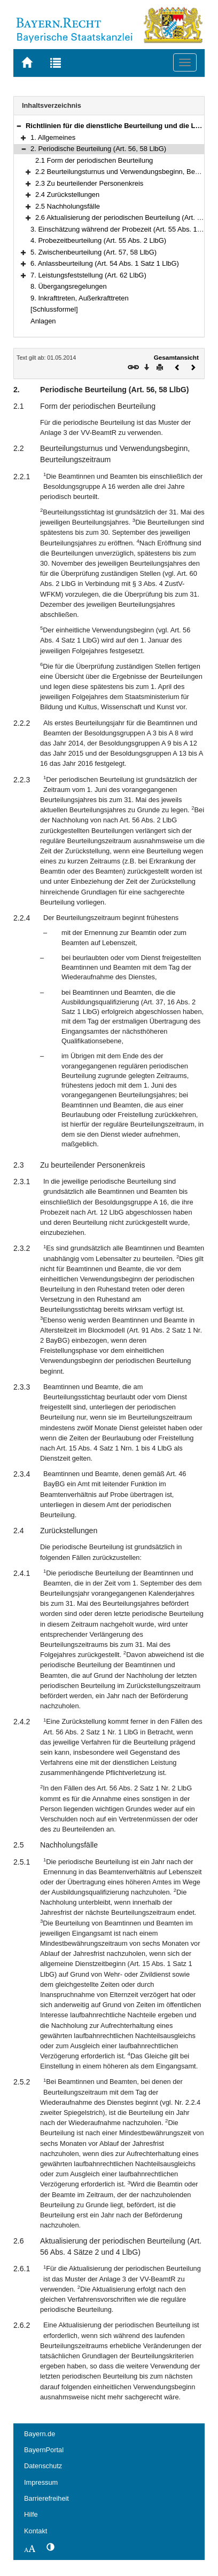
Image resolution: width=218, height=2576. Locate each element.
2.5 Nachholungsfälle (67, 206)
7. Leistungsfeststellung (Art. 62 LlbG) (88, 275)
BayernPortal (44, 2450)
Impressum (41, 2482)
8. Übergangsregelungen (68, 286)
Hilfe (31, 2514)
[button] (18, 126)
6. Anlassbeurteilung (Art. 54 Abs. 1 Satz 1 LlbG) (104, 263)
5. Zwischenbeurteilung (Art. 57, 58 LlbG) (93, 252)
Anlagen (43, 321)
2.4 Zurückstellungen (67, 195)
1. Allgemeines (52, 137)
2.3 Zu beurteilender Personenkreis (89, 183)
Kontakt (35, 2531)
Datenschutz (43, 2466)
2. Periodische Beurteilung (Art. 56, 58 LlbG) (98, 149)
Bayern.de (39, 2434)
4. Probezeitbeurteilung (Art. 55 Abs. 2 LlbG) (98, 240)
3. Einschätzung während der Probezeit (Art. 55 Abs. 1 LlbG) (123, 229)
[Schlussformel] (54, 309)
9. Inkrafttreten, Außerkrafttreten (79, 298)
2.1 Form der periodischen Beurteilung (94, 160)
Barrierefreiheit (46, 2498)
